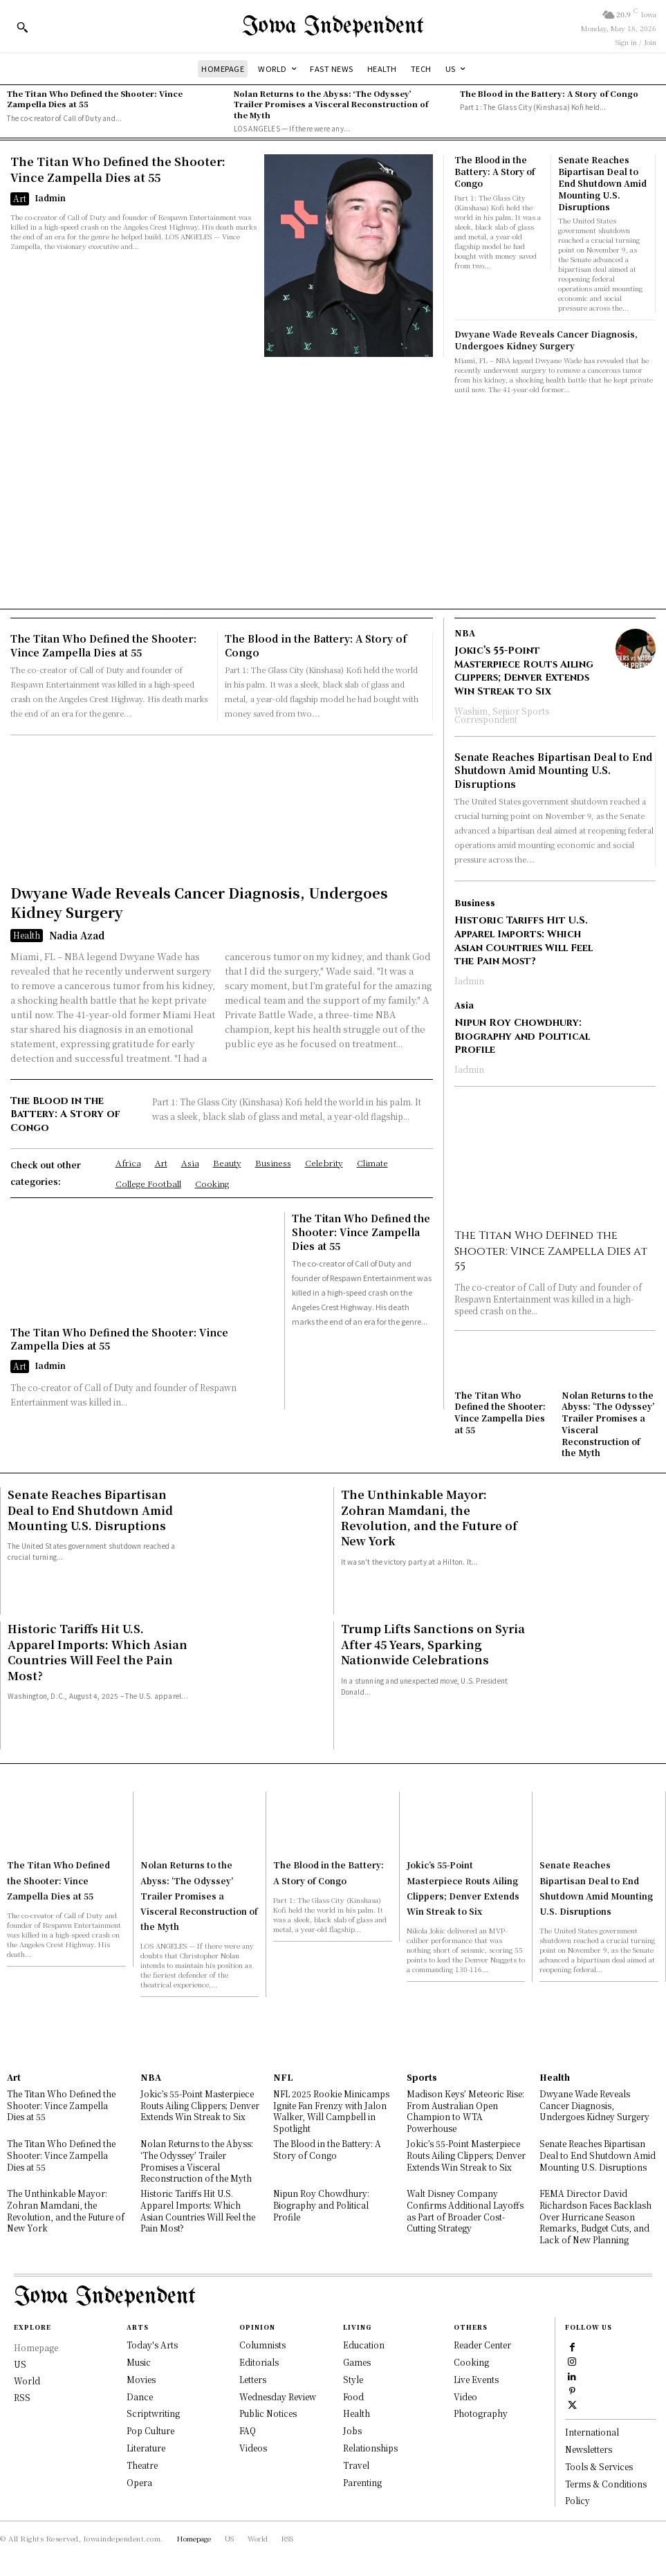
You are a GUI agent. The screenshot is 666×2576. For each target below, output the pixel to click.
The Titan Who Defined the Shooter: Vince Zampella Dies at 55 (95, 98)
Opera (139, 2481)
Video (465, 2395)
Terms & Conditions (606, 2482)
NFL (283, 2076)
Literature (146, 2446)
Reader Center (482, 2343)
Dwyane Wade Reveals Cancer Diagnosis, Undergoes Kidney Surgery (545, 339)
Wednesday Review (277, 2395)
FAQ (247, 2429)
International (592, 2431)
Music (139, 2360)
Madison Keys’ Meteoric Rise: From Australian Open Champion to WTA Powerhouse (465, 2109)
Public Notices (268, 2412)
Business (474, 903)
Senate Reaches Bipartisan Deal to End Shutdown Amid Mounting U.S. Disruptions (602, 183)
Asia (464, 1004)
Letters (252, 2378)
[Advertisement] (333, 498)
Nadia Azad (76, 934)
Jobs (352, 2429)
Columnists (262, 2343)
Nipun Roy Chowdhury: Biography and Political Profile (522, 1035)
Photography (481, 2412)
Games (357, 2360)
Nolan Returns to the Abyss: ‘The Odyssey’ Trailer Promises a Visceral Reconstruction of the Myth (331, 104)
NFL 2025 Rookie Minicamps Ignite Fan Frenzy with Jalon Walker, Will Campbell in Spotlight (331, 2109)
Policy (577, 2499)
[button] (22, 27)
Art (19, 198)
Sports (422, 2076)
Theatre (142, 2463)
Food (353, 2395)
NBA (464, 633)
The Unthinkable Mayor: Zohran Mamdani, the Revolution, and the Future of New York (429, 1517)
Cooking (471, 2360)
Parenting (362, 2481)
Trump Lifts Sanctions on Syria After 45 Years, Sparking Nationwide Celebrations (433, 1643)
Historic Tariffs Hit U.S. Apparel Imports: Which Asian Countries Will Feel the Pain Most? (523, 941)
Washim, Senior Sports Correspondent (501, 714)
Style (353, 2378)
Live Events (476, 2378)
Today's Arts (152, 2343)
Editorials (259, 2360)
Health (26, 934)
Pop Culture (150, 2429)
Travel (356, 2463)
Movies (141, 2378)
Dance (140, 2395)
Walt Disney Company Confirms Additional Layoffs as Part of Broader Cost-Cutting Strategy (465, 2210)
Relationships (370, 2446)
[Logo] (333, 26)
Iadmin (50, 197)
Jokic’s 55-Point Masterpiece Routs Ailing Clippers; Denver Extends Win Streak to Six (523, 671)
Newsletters (588, 2448)
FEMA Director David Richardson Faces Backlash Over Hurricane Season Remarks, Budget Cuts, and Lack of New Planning (595, 2216)
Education (364, 2343)
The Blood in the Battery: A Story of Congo (549, 93)
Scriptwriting (153, 2412)
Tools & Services (599, 2465)
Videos (253, 2446)
